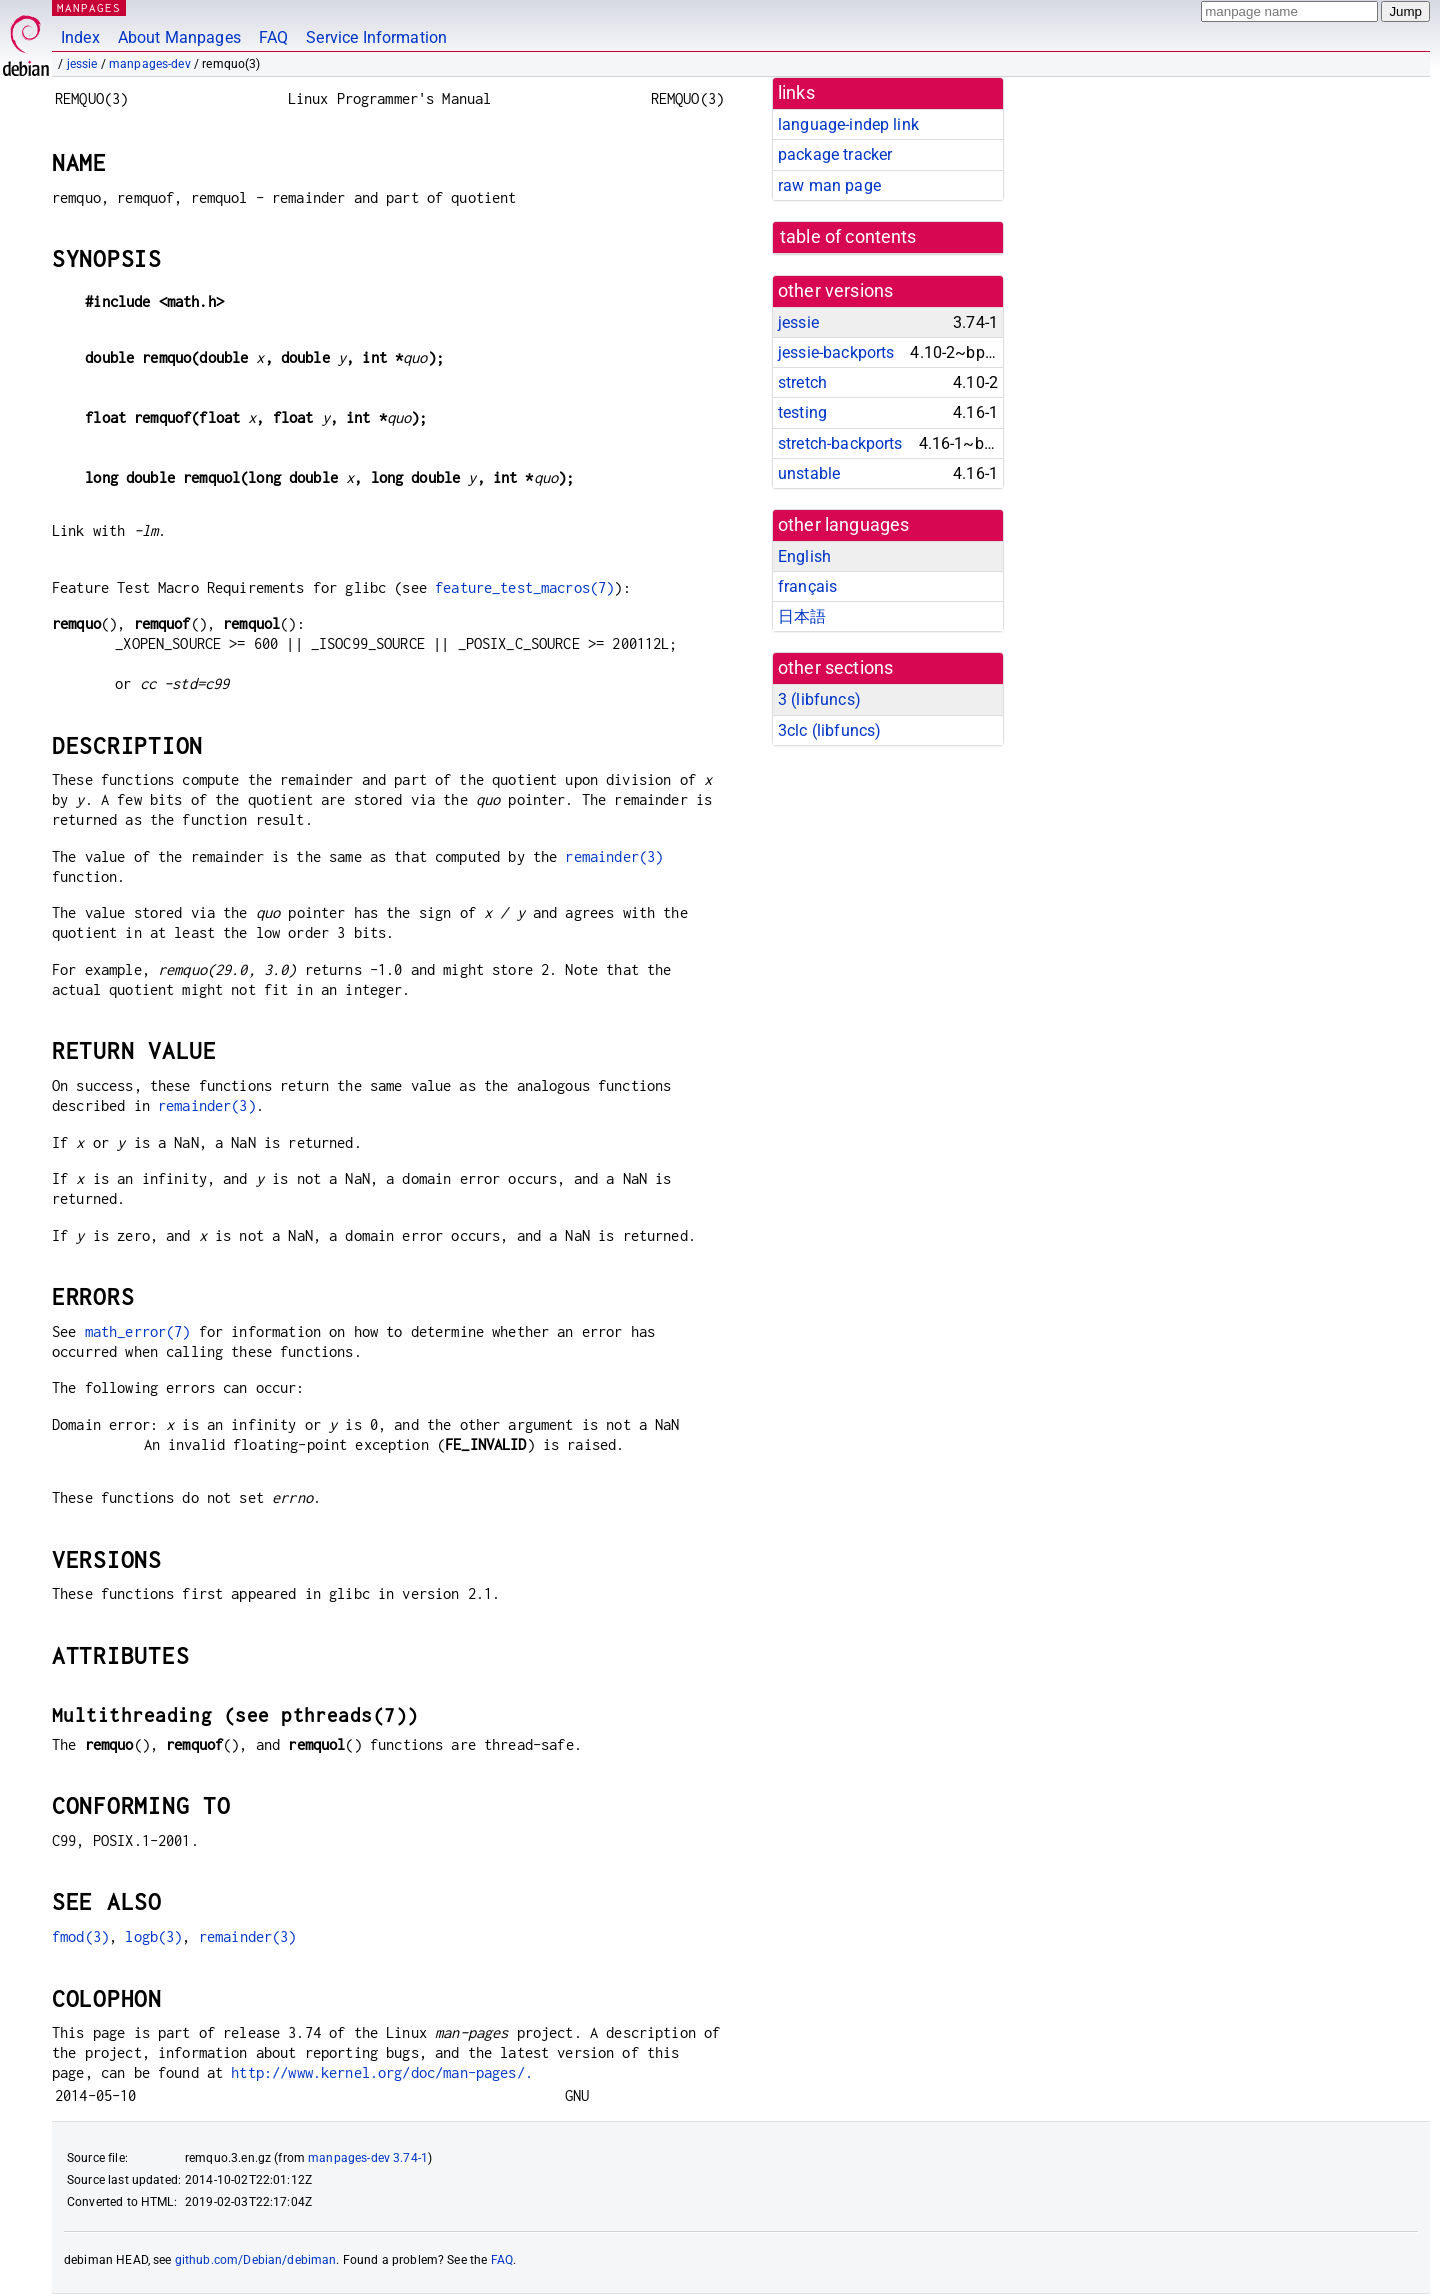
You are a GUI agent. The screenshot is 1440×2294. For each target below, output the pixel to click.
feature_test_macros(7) (524, 587)
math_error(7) (138, 1331)
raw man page (829, 185)
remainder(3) (614, 856)
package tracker (835, 154)
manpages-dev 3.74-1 (368, 2158)
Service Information (376, 37)
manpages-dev (150, 64)
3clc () (829, 730)
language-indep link (848, 124)
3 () (819, 699)
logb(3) (153, 1936)
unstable (809, 473)
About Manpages (179, 37)
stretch (802, 382)
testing (802, 412)
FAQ (273, 37)
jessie (82, 64)
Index (80, 37)
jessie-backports (836, 352)
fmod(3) (80, 1936)
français (807, 586)
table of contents (848, 237)
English (804, 556)
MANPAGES (89, 7)
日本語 (802, 616)
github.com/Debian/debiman (256, 2260)
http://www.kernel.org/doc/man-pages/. (382, 2072)
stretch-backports (840, 443)
